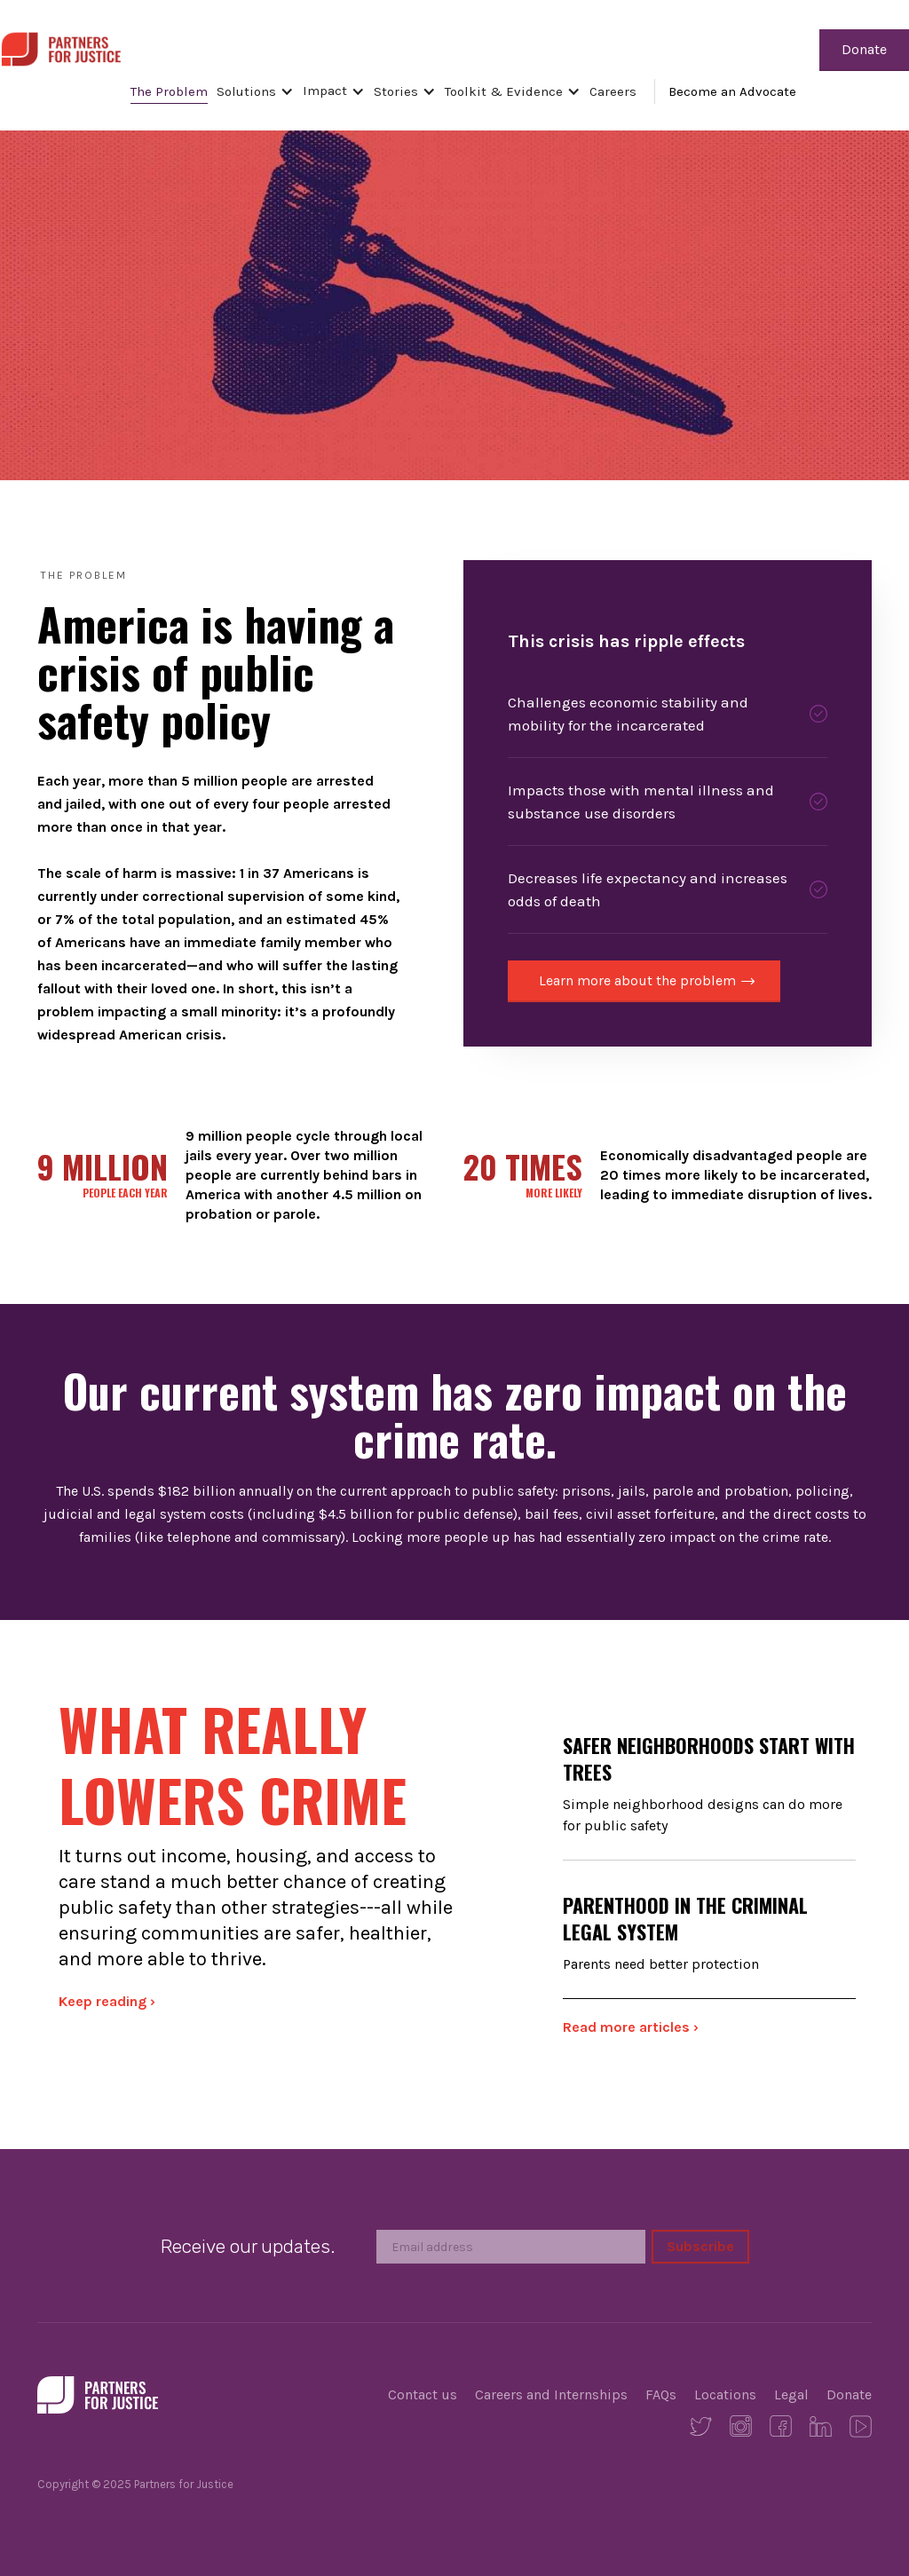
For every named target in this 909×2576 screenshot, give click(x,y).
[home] (61, 47)
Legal (791, 2394)
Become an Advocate (732, 91)
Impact (325, 91)
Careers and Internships (551, 2394)
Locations (725, 2394)
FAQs (660, 2394)
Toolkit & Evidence (504, 91)
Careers (612, 91)
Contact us (422, 2394)
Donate (864, 49)
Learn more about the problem (637, 980)
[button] (260, 91)
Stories (396, 91)
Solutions (246, 91)
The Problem (169, 91)
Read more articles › (631, 2027)
